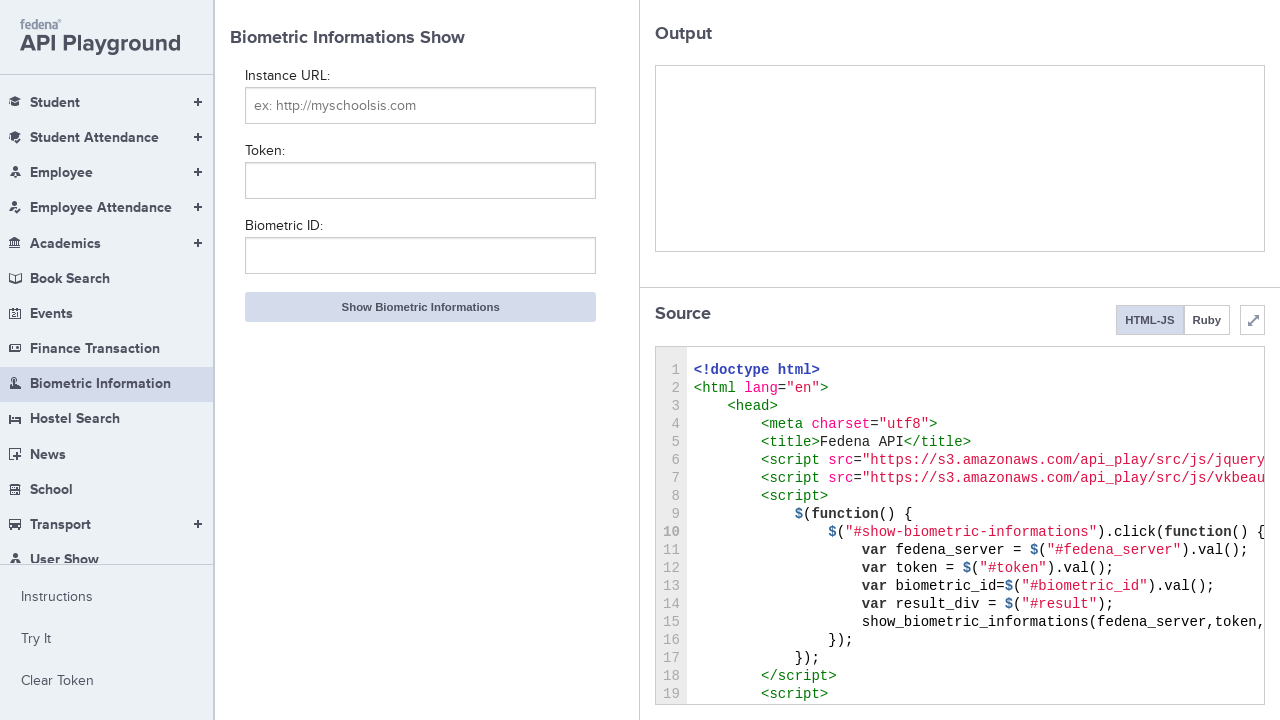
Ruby (1207, 320)
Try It (36, 638)
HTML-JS (1149, 320)
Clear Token (57, 680)
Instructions (57, 596)
